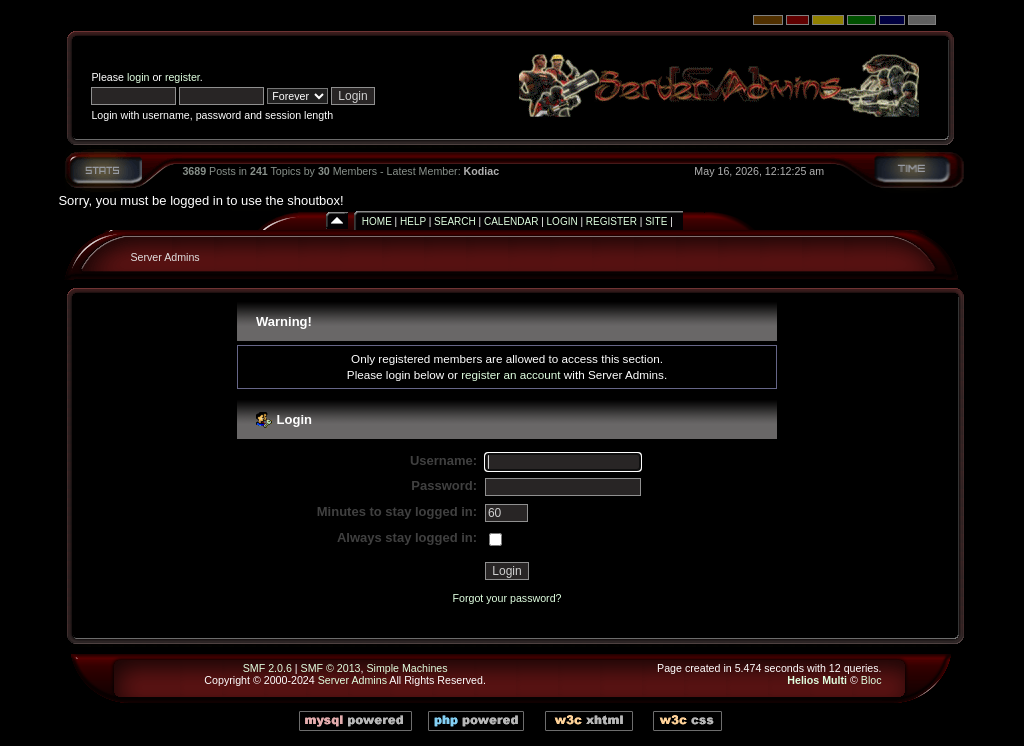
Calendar (511, 221)
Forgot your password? (507, 598)
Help (413, 221)
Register (611, 221)
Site (656, 221)
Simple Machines (406, 668)
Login (562, 221)
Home (377, 221)
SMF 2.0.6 (267, 668)
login (138, 77)
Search (455, 221)
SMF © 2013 (331, 668)
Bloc (871, 680)
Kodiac (482, 171)
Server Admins (164, 257)
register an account (510, 374)
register (182, 77)
